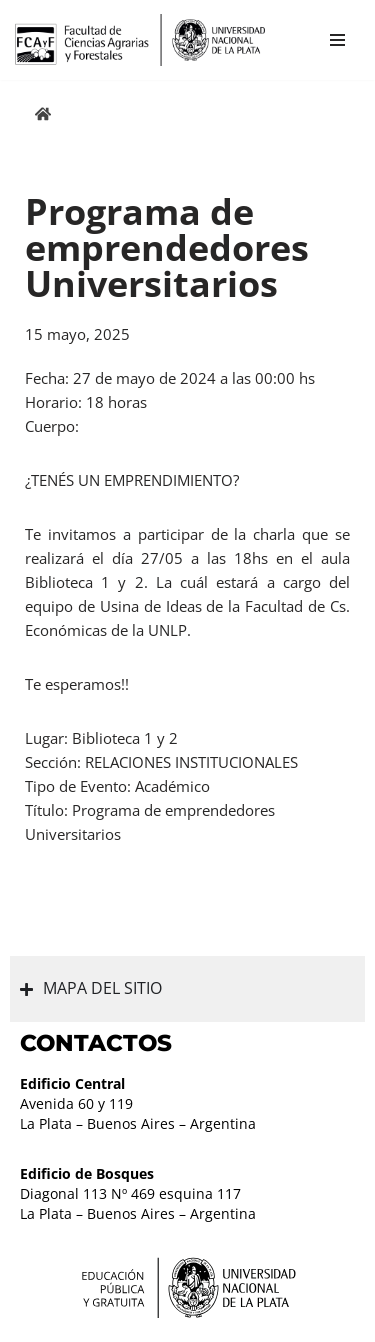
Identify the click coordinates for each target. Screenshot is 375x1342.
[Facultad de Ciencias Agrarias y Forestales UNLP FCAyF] (140, 40)
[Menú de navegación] (337, 40)
